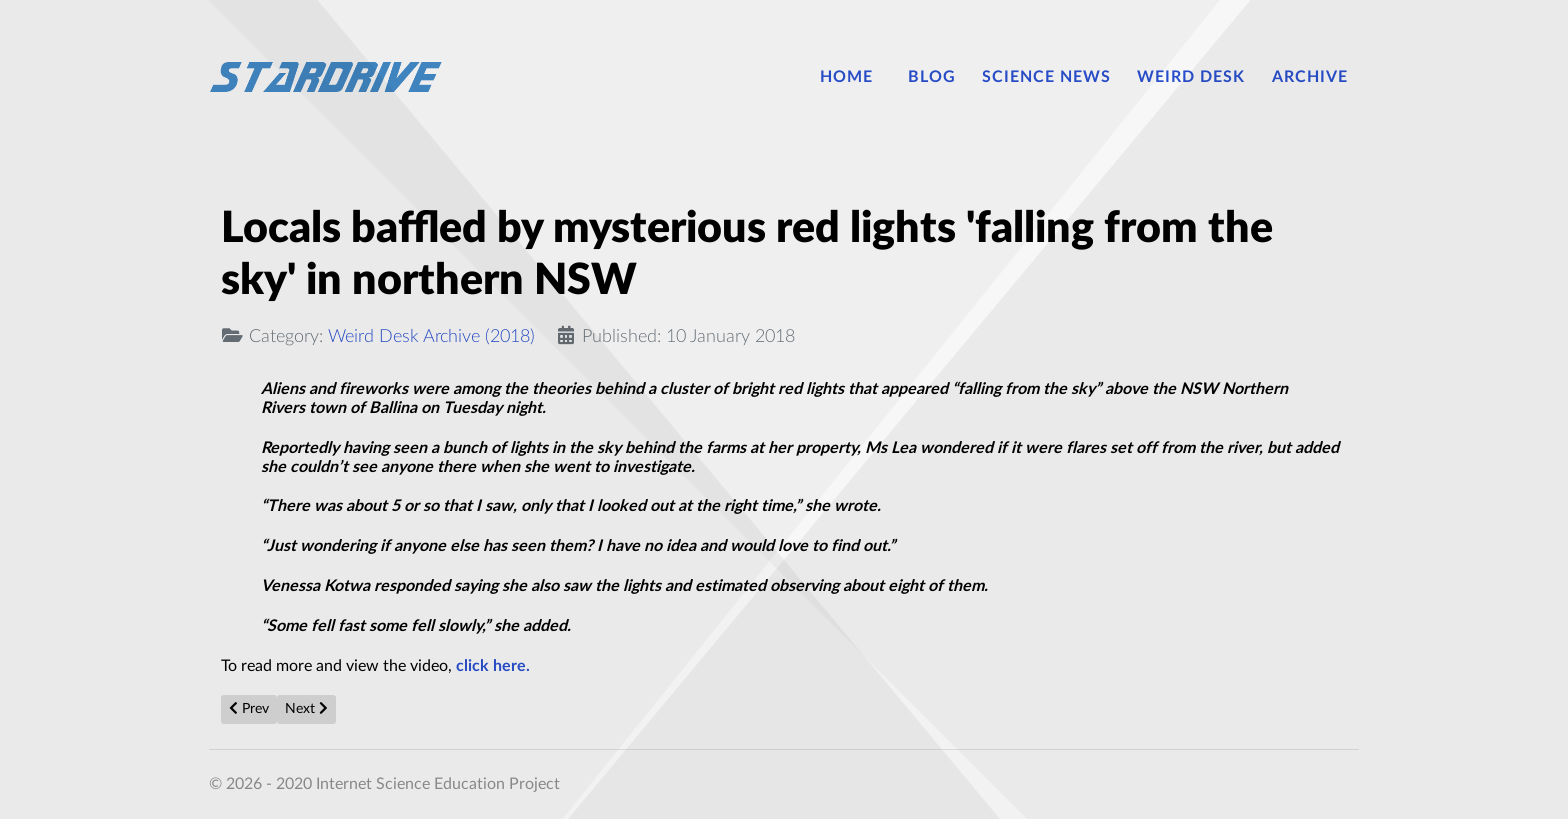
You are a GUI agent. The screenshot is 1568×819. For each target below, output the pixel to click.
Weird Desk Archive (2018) (431, 336)
